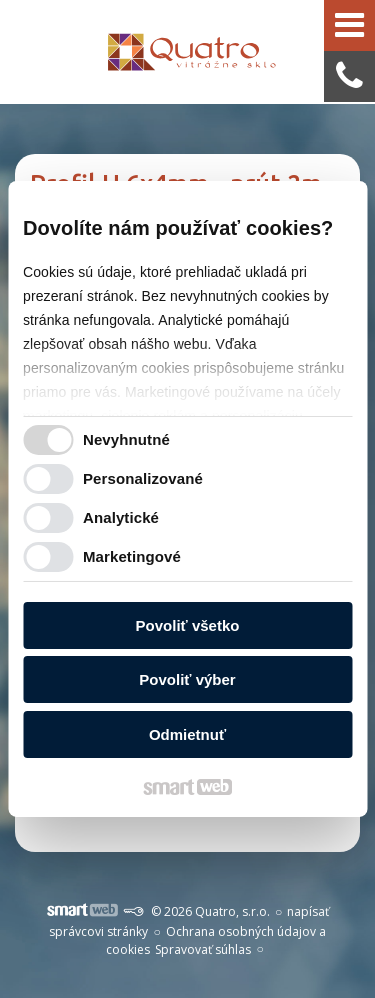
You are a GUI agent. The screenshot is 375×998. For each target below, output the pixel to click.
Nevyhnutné (126, 439)
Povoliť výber (187, 679)
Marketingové (132, 556)
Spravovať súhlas (203, 949)
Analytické (121, 517)
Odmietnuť (187, 734)
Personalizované (143, 478)
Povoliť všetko (188, 625)
